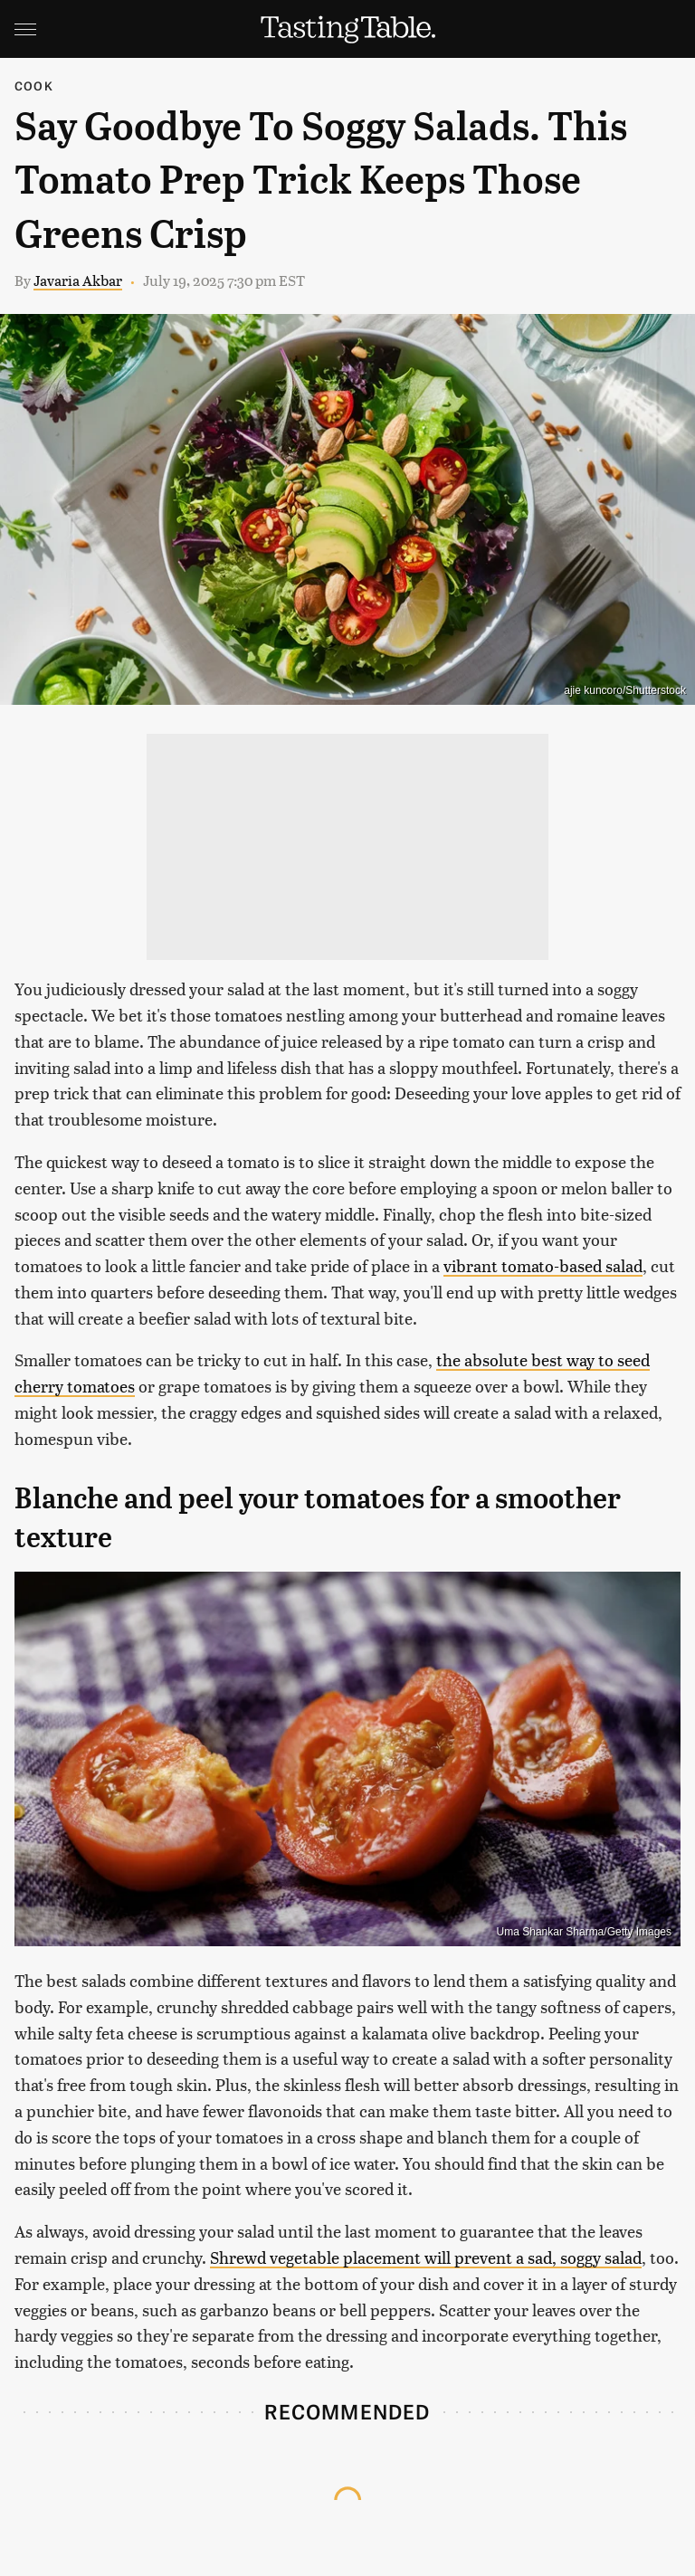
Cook (33, 85)
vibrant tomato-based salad (543, 1265)
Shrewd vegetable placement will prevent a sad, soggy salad (426, 2257)
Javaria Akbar (77, 280)
